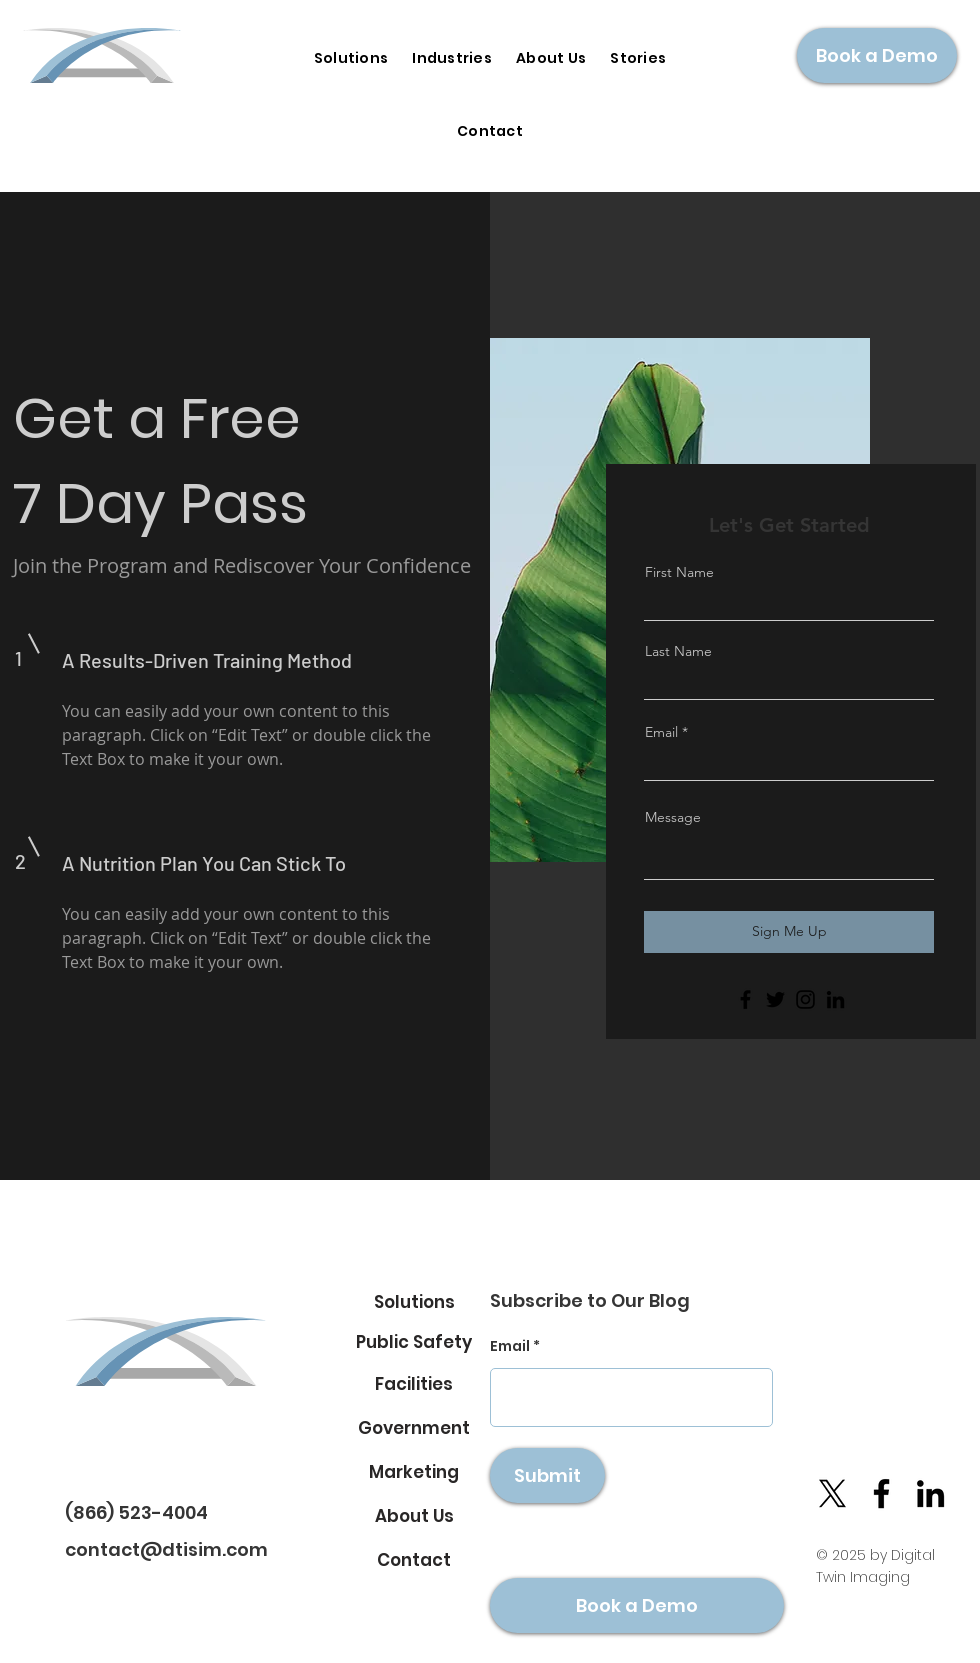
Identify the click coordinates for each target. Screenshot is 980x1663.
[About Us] (414, 1516)
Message (673, 817)
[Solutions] (414, 1302)
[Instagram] (805, 999)
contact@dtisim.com (166, 1549)
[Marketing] (414, 1472)
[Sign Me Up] (789, 932)
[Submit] (547, 1475)
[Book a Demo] (877, 55)
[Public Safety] (414, 1342)
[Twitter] (775, 999)
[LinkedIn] (835, 999)
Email (661, 732)
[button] (452, 58)
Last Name (678, 651)
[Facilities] (414, 1384)
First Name (679, 572)
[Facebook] (745, 999)
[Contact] (414, 1560)
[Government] (414, 1428)
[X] (832, 1493)
